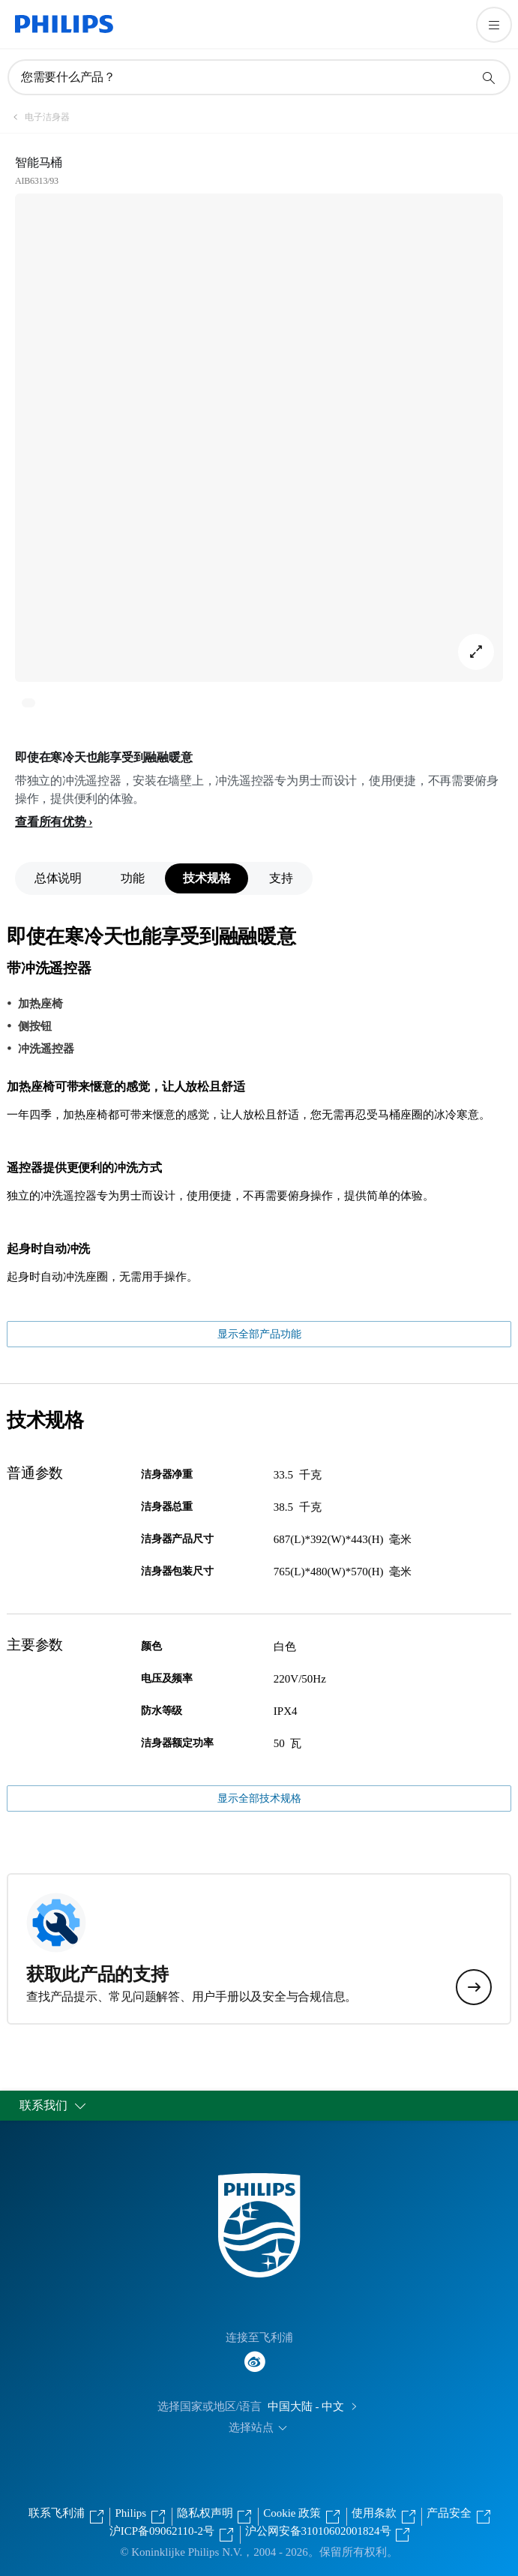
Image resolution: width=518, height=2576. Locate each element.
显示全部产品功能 (259, 1334)
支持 (280, 878)
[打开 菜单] (494, 25)
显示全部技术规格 (259, 1798)
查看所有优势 (50, 821)
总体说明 (58, 878)
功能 (132, 878)
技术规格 (206, 878)
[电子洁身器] (38, 117)
